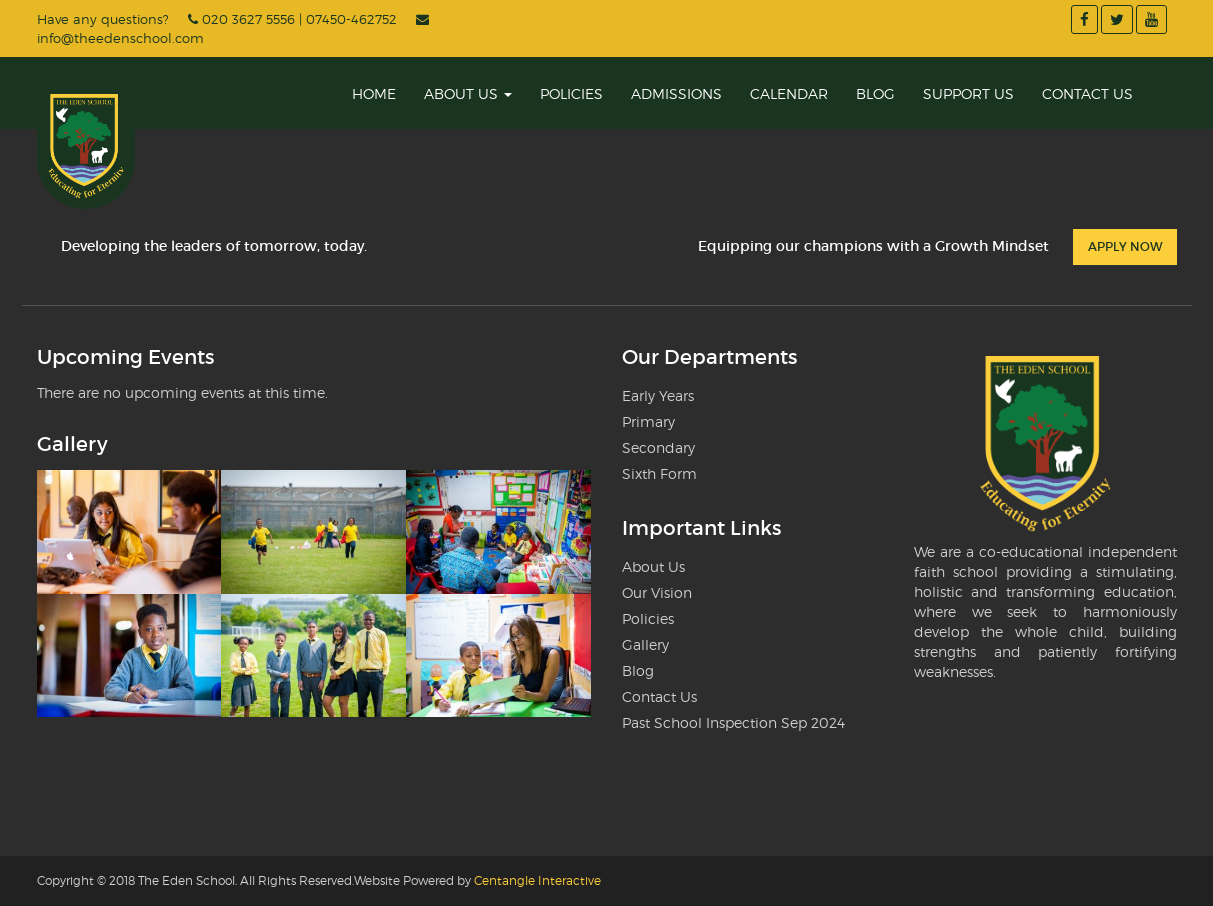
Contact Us (1087, 93)
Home (374, 93)
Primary (648, 421)
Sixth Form (659, 473)
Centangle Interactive (537, 880)
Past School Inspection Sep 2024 (733, 722)
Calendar (789, 93)
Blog (875, 93)
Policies (571, 93)
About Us (468, 93)
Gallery (645, 644)
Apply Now (1125, 246)
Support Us (968, 93)
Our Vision (657, 592)
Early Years (658, 395)
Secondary (658, 447)
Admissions (676, 93)
